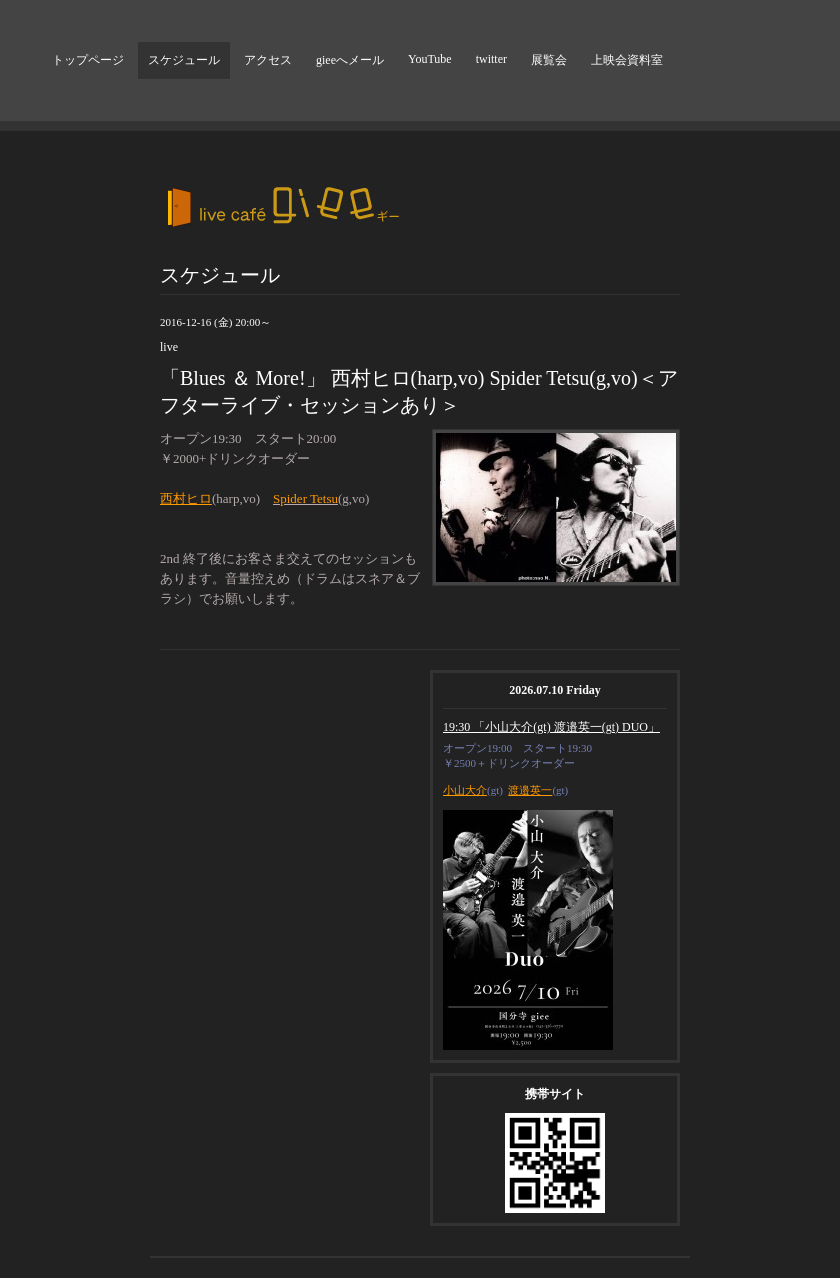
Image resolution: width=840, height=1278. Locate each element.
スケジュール (184, 60)
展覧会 (549, 60)
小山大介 (465, 790)
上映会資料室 (627, 60)
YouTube (430, 59)
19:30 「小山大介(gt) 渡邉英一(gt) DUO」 (551, 727)
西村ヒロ (186, 498)
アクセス (268, 60)
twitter (491, 59)
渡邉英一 (530, 790)
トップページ (88, 60)
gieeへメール (350, 60)
